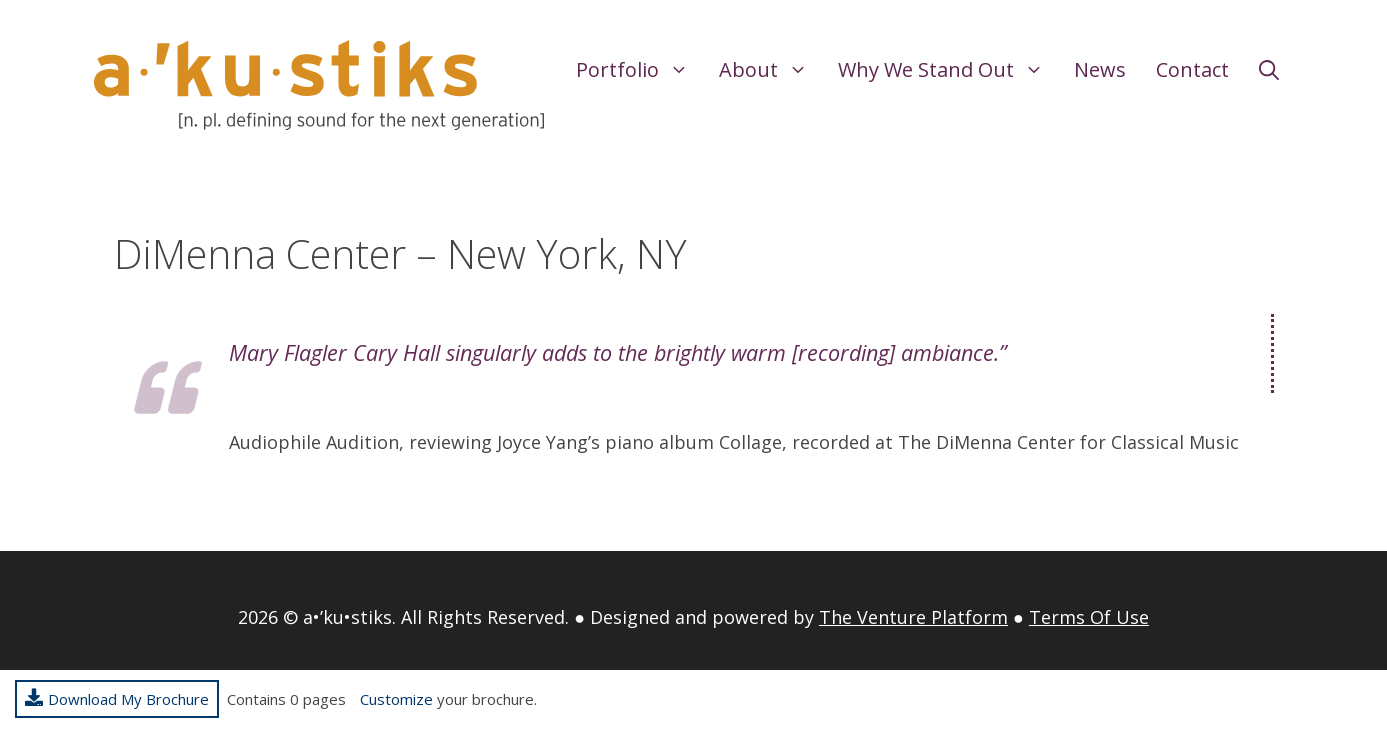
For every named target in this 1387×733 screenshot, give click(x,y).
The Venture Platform (913, 617)
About (771, 70)
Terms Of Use (1089, 617)
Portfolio (640, 70)
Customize (396, 699)
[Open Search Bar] (1269, 70)
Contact (1192, 69)
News (1100, 69)
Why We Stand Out (948, 70)
